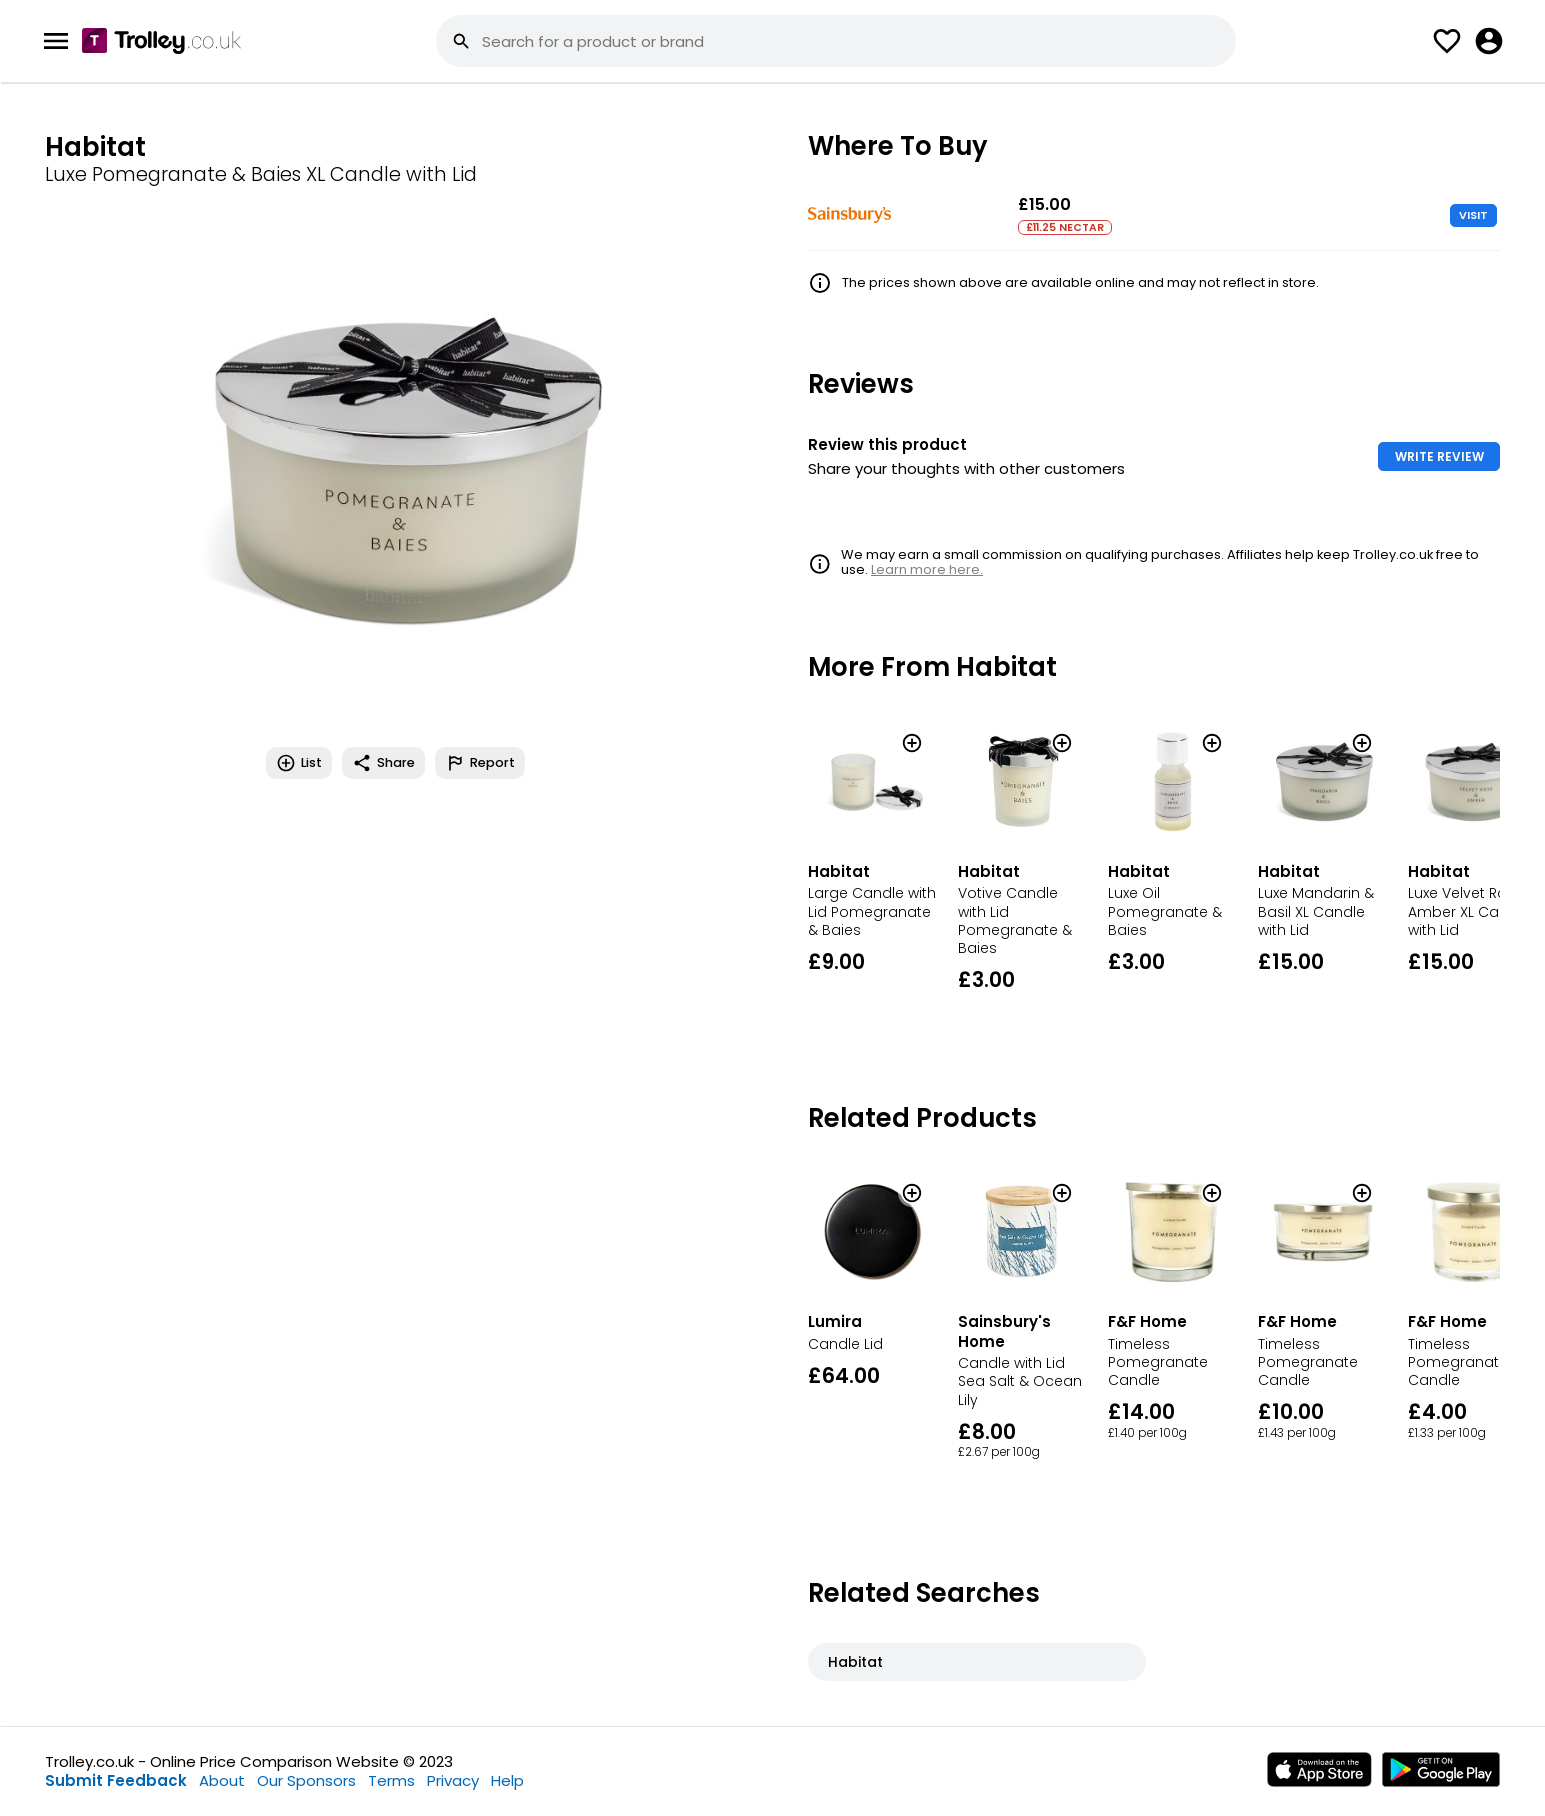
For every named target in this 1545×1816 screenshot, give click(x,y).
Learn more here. (927, 569)
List (299, 763)
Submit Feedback (116, 1780)
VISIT (1473, 215)
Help (507, 1780)
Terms (391, 1780)
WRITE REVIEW (1439, 456)
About (222, 1780)
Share (383, 763)
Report (480, 763)
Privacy (453, 1780)
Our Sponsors (306, 1780)
